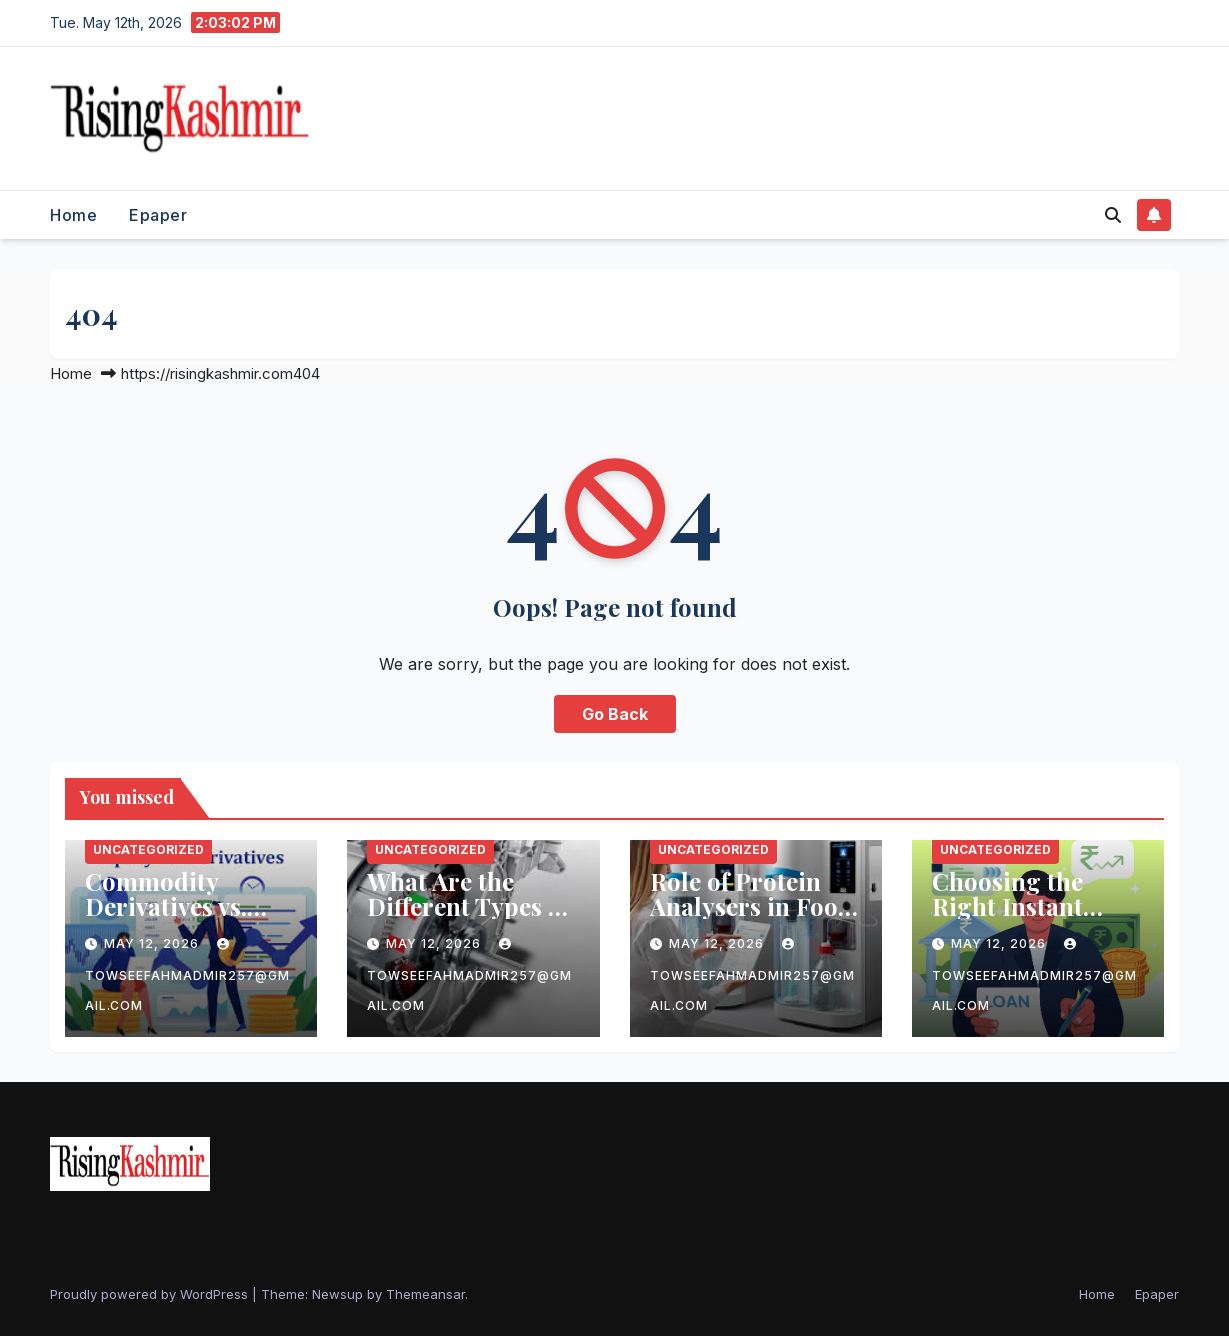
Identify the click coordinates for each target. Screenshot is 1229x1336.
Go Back (615, 714)
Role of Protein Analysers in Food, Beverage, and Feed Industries (754, 918)
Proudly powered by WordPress (151, 1294)
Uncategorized (148, 849)
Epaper (158, 215)
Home (73, 215)
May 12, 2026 (153, 943)
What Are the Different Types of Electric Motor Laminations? (468, 918)
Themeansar (425, 1294)
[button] (1113, 215)
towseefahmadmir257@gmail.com (187, 975)
